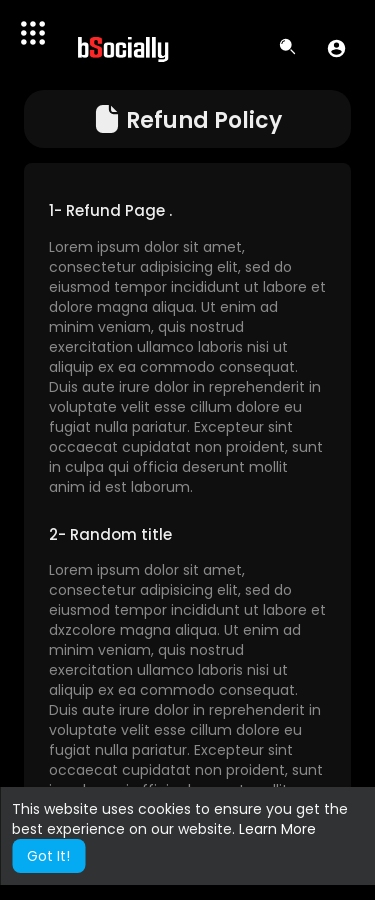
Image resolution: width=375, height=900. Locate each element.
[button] (336, 48)
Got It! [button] (48, 856)
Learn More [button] (277, 829)
